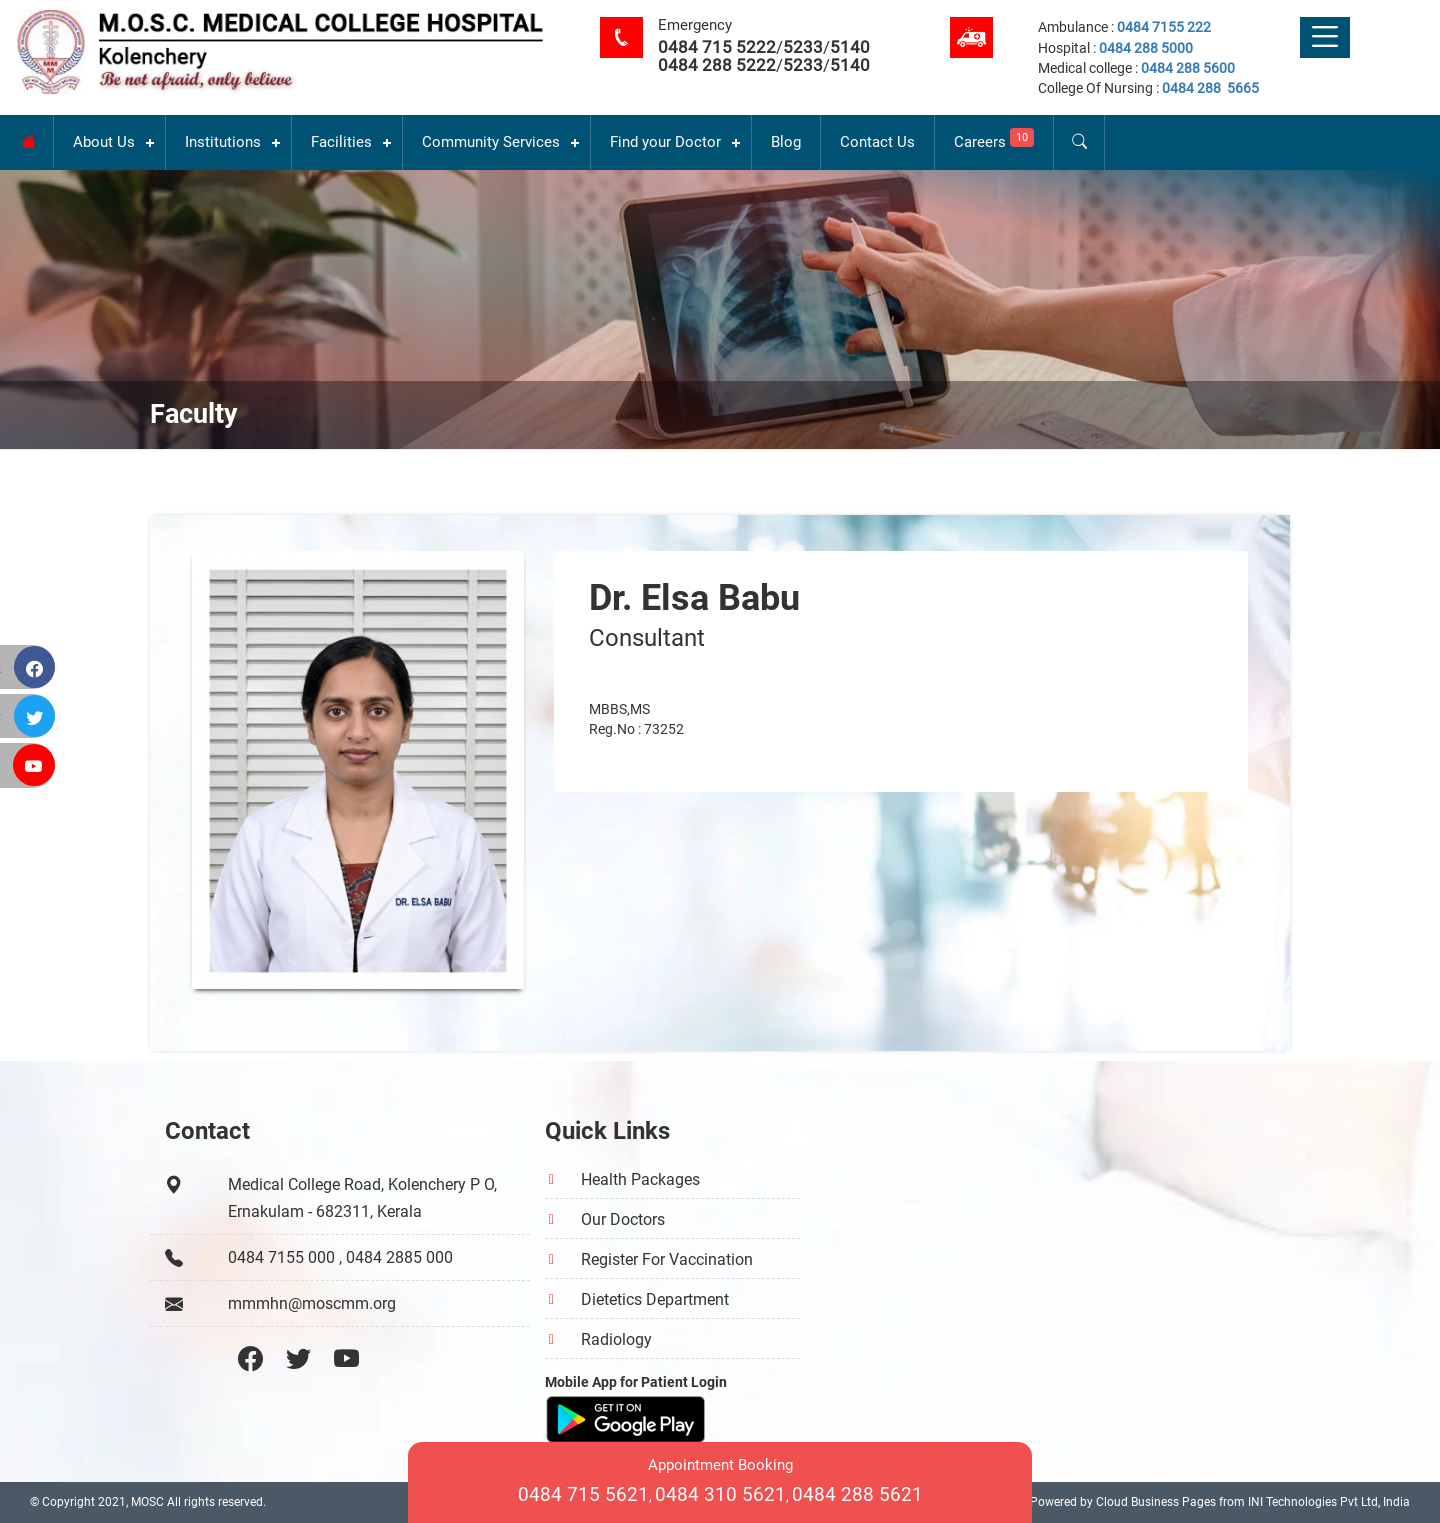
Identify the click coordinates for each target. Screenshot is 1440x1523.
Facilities (341, 142)
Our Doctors (623, 1219)
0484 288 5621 (857, 1494)
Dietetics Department (655, 1299)
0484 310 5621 (720, 1494)
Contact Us (877, 142)
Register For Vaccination (667, 1259)
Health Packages (640, 1179)
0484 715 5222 (717, 47)
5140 (850, 47)
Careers (994, 139)
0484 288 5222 (717, 65)
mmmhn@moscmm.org (312, 1303)
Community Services (491, 142)
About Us (104, 142)
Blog (786, 142)
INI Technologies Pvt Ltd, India (1329, 1502)
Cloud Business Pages (1156, 1502)
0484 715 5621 (583, 1494)
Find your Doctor (665, 142)
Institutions (223, 142)
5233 (803, 47)
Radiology (616, 1339)
